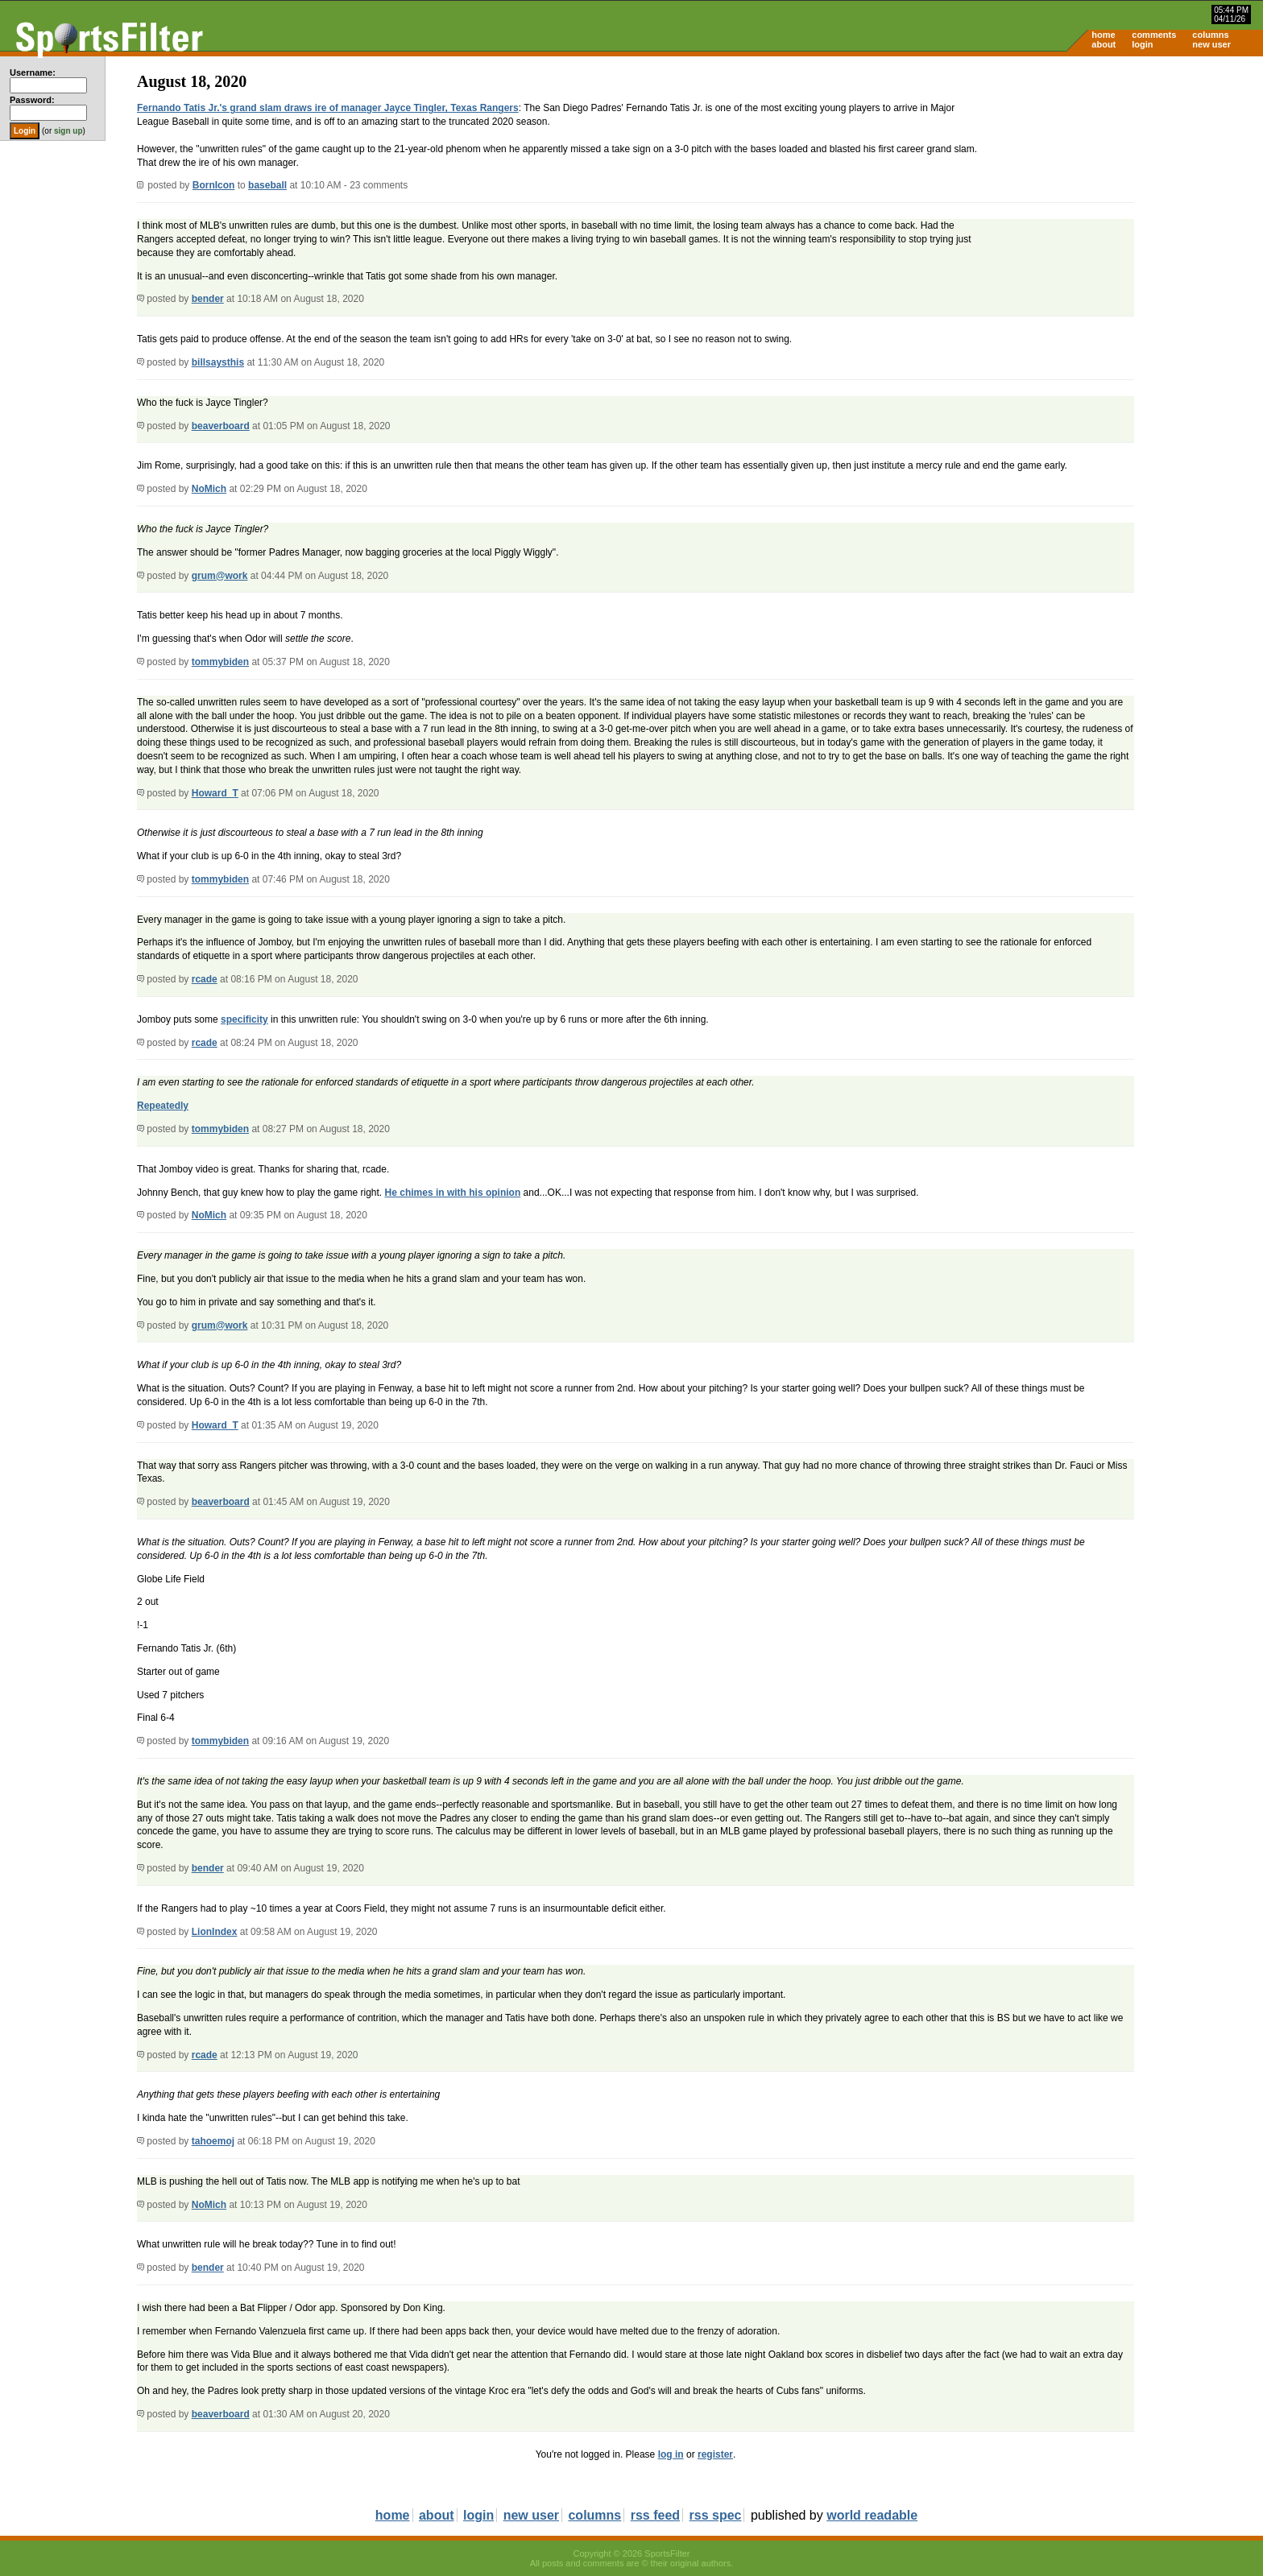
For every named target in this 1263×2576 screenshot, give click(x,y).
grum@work (220, 575)
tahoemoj (213, 2141)
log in (671, 2454)
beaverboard (221, 426)
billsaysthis (218, 362)
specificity (244, 1019)
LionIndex (215, 1931)
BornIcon (214, 185)
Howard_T (215, 793)
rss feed (655, 2515)
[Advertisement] (1126, 182)
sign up (68, 130)
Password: (32, 100)
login (1142, 44)
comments (1154, 34)
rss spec (715, 2515)
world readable (871, 2515)
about (1103, 44)
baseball (267, 185)
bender (208, 298)
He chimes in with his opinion (453, 1192)
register (715, 2454)
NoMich (209, 488)
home (1103, 34)
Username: (33, 72)
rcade (204, 979)
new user (1211, 44)
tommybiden (220, 662)
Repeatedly (162, 1105)
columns (1210, 34)
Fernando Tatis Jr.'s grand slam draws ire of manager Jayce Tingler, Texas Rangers (328, 108)
